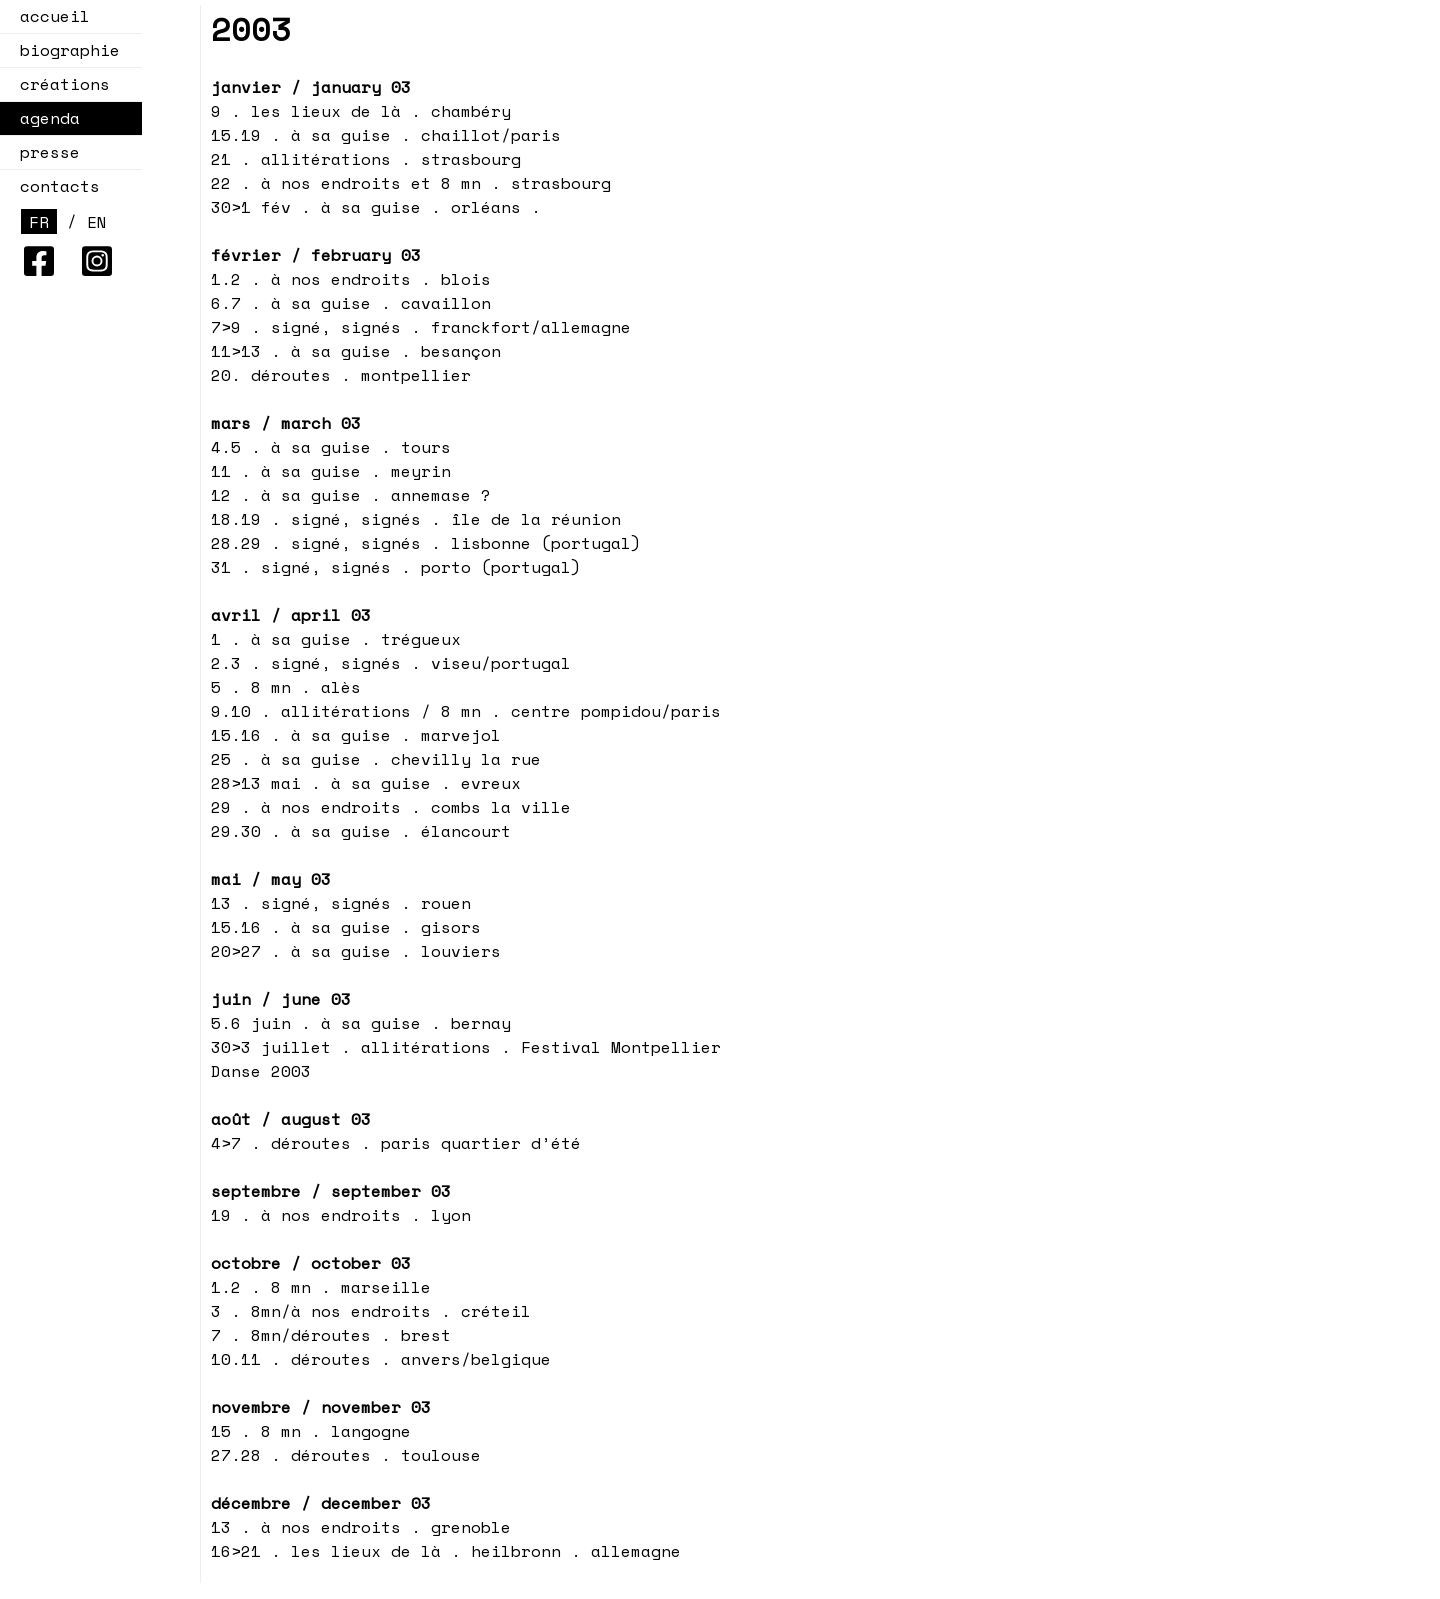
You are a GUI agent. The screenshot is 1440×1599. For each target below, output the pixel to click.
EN (97, 222)
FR (39, 222)
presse (50, 152)
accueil (55, 16)
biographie (70, 50)
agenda (44, 118)
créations (59, 84)
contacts (60, 186)
